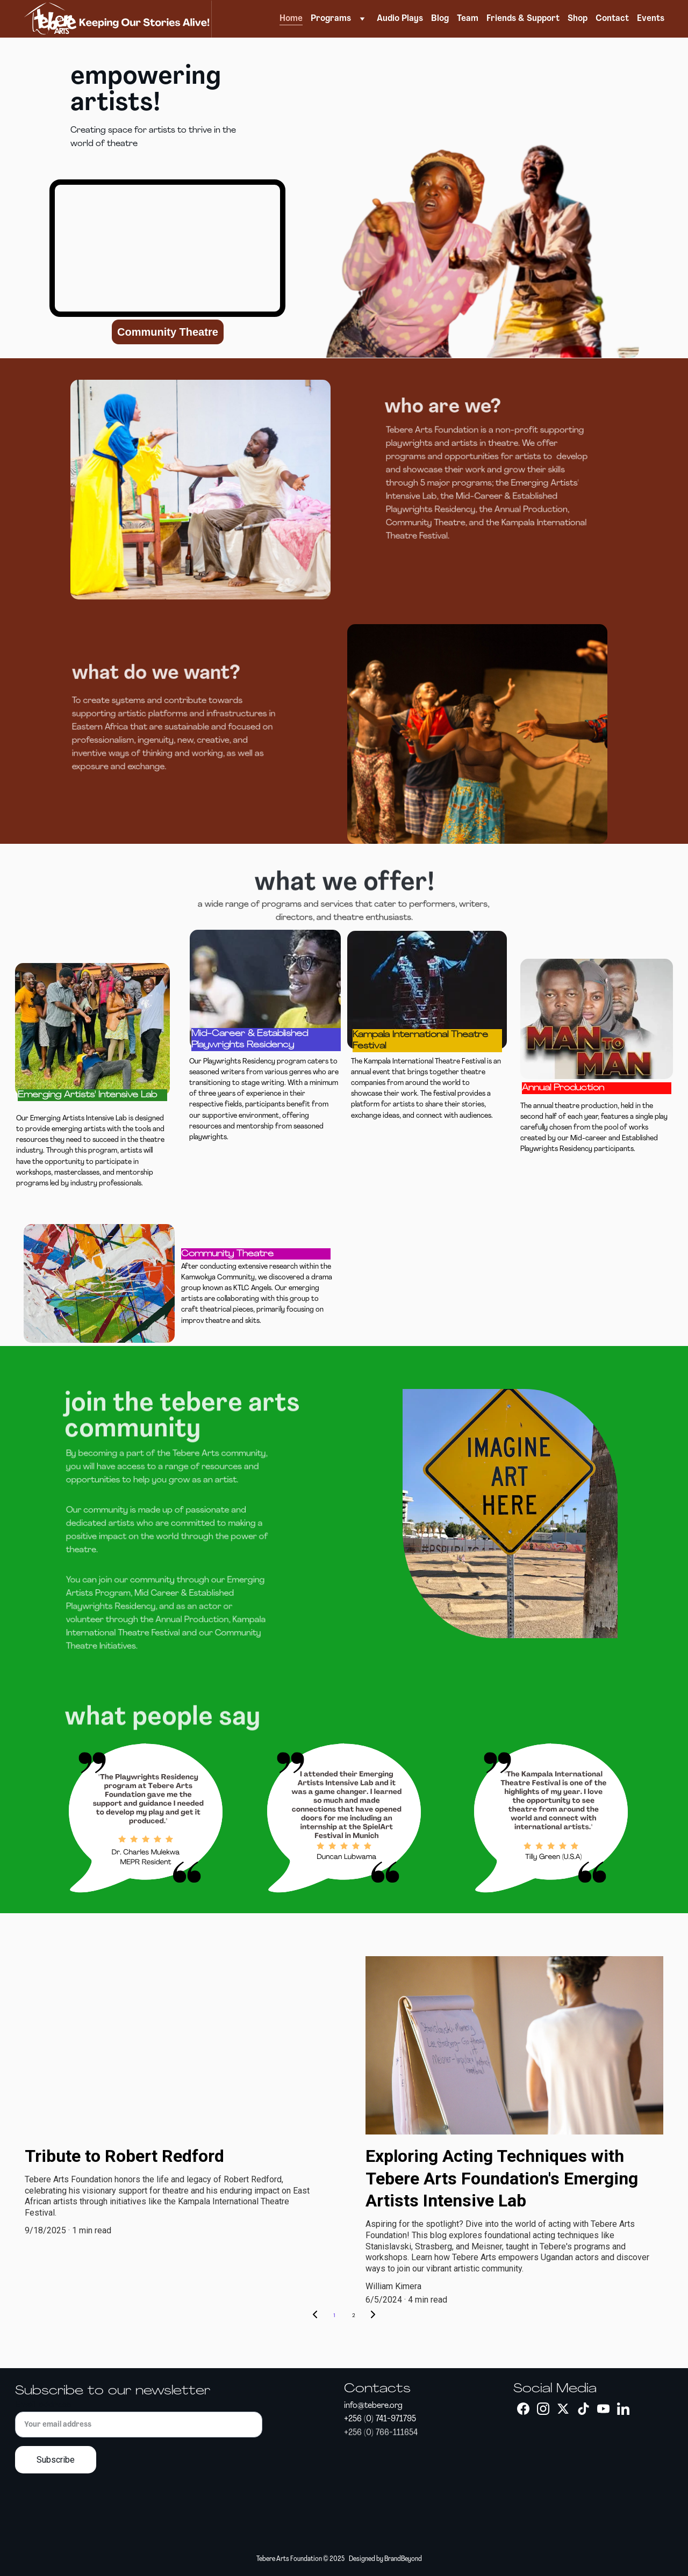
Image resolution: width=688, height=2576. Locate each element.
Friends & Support (523, 19)
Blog (440, 19)
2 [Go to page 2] (353, 2315)
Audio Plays (400, 19)
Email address (43, 2405)
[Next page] (373, 2315)
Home (291, 19)
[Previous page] (315, 2315)
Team (467, 19)
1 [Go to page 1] (334, 2315)
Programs (331, 19)
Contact (612, 19)
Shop (577, 19)
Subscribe (56, 2460)
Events (650, 19)
